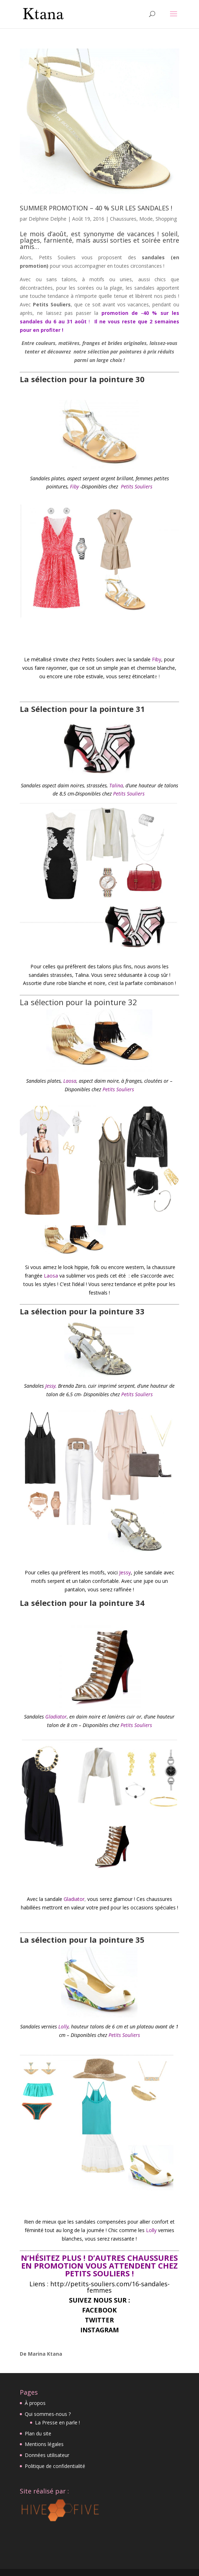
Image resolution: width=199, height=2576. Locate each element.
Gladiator (56, 1716)
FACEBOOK (99, 2310)
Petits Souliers (135, 486)
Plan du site (38, 2433)
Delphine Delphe (47, 218)
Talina (116, 785)
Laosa (69, 1080)
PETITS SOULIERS (98, 2273)
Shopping (166, 218)
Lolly (63, 2026)
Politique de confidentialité (55, 2466)
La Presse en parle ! (57, 2422)
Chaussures (123, 218)
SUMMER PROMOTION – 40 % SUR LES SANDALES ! (96, 208)
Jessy (50, 1385)
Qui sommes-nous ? (48, 2414)
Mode (146, 218)
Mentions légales (44, 2444)
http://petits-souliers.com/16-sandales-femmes (109, 2287)
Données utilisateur (47, 2455)
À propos (35, 2403)
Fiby (74, 486)
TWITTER (99, 2320)
